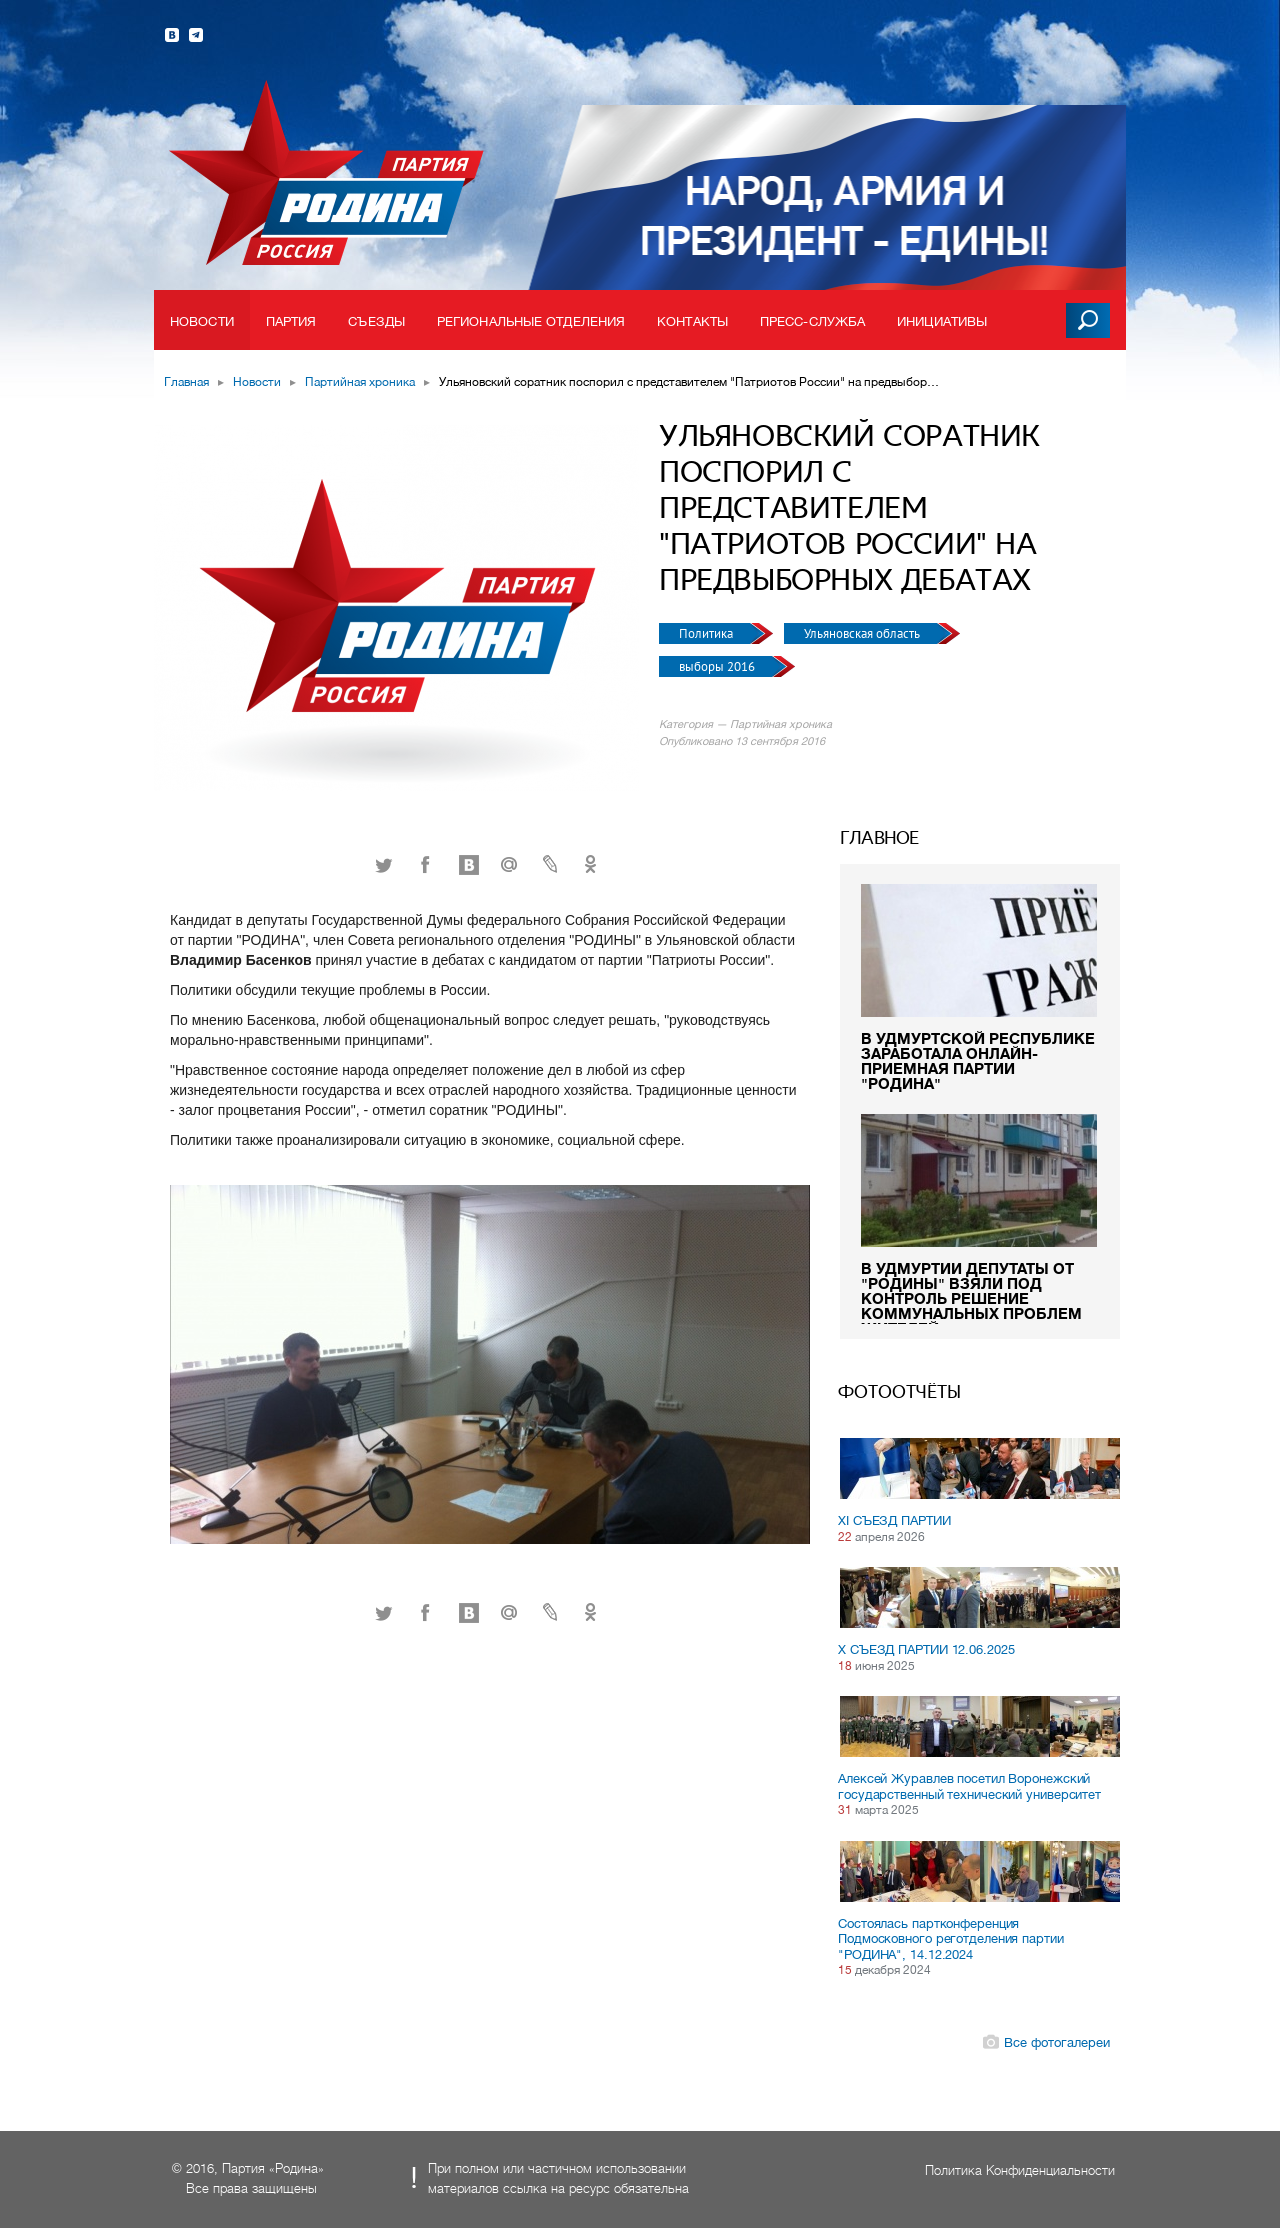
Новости (202, 321)
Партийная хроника (360, 382)
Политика (707, 633)
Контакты (692, 321)
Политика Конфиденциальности (1020, 2170)
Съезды (376, 321)
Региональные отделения (531, 321)
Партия (291, 321)
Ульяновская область (863, 633)
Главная (186, 382)
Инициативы (942, 321)
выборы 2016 (718, 666)
